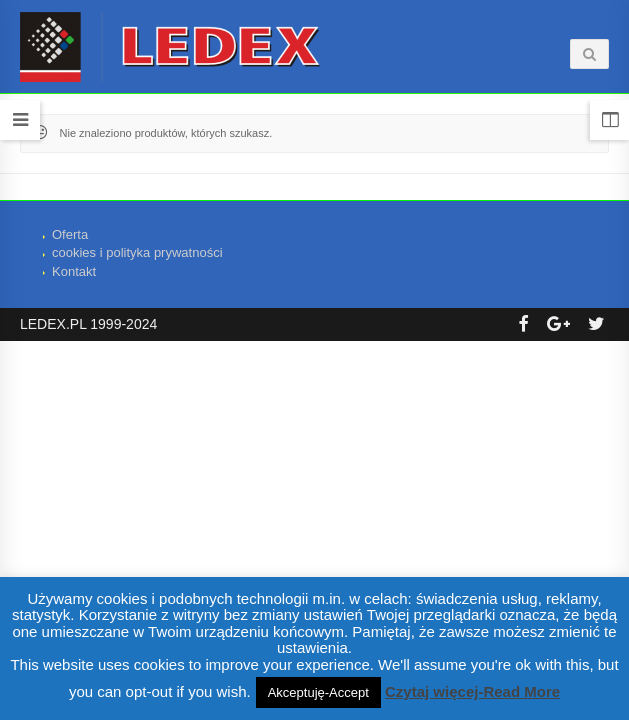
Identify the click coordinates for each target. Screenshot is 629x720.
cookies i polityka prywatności (137, 252)
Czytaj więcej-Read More (472, 691)
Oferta (70, 234)
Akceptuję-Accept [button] (318, 692)
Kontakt (74, 271)
